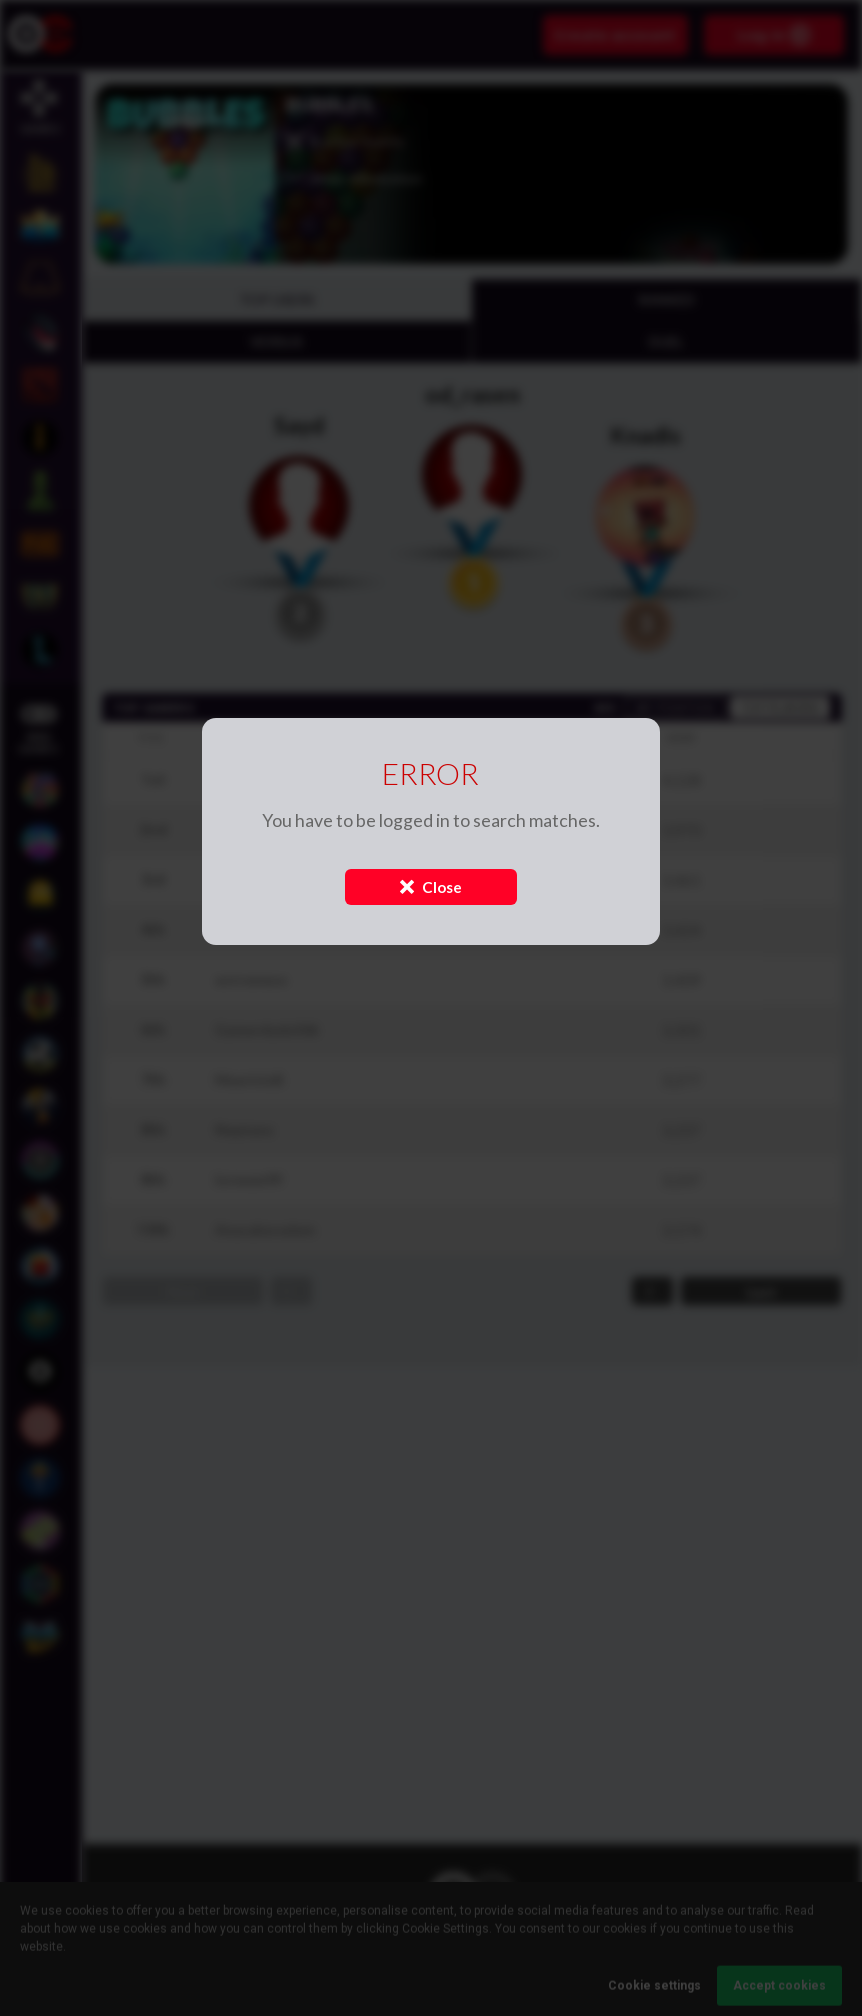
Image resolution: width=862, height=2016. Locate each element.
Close (431, 887)
